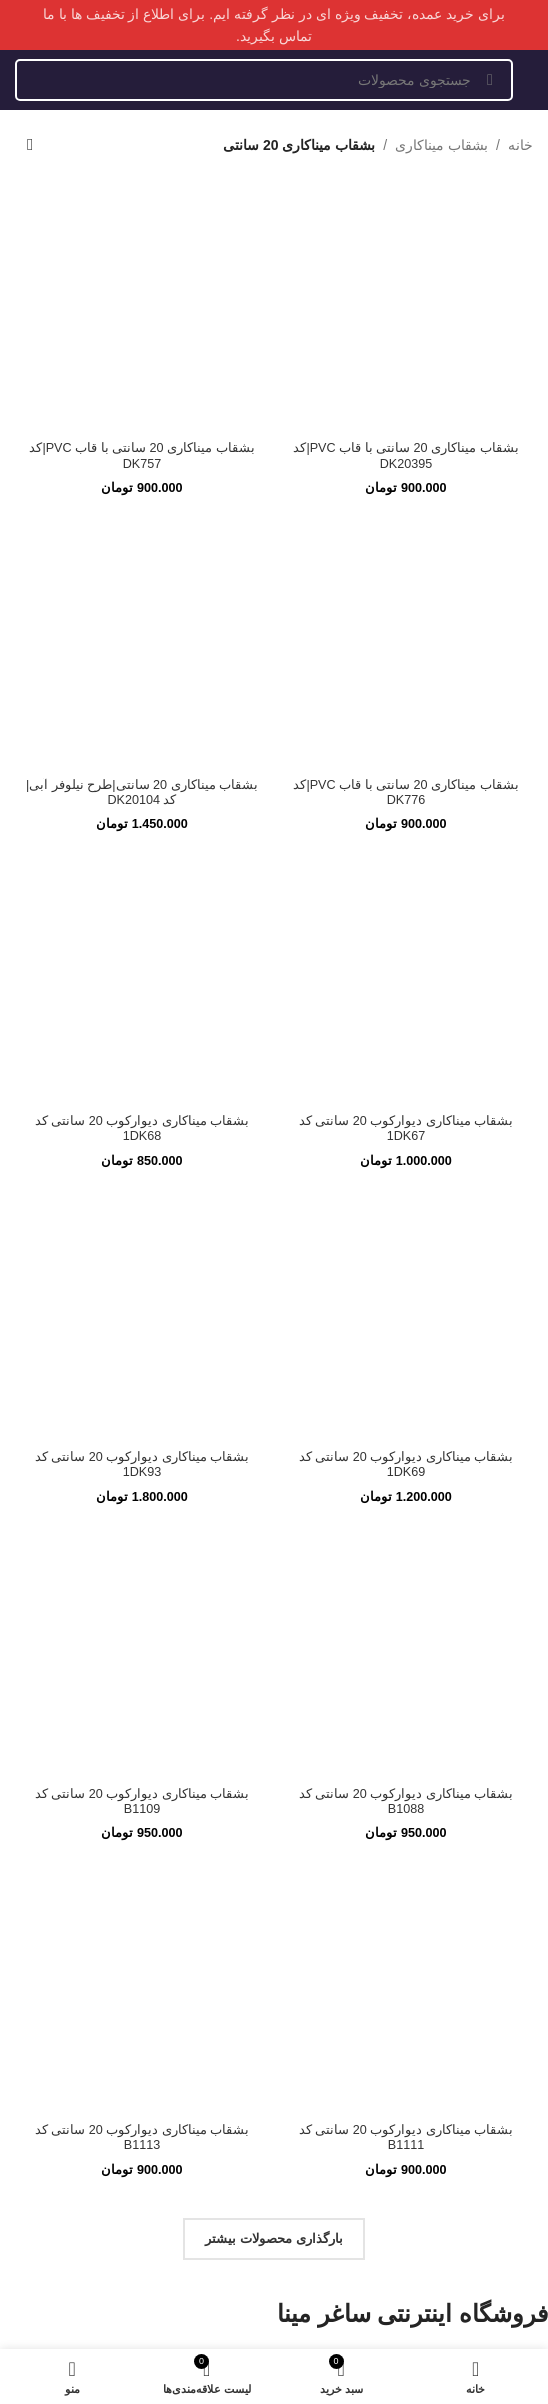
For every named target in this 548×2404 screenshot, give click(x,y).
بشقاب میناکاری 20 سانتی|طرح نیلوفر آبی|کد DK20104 (142, 556)
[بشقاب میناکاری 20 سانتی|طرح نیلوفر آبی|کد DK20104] (142, 407)
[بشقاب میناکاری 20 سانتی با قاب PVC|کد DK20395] (406, 189)
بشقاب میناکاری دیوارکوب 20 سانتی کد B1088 (406, 1092)
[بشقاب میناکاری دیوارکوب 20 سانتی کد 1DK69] (406, 725)
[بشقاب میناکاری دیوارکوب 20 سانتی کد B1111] (406, 1280)
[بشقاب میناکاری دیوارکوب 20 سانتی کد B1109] (142, 943)
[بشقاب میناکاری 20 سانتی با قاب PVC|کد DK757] (142, 189)
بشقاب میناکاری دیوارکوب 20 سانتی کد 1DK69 (406, 756)
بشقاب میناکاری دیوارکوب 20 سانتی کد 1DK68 (142, 656)
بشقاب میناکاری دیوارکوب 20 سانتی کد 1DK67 (406, 656)
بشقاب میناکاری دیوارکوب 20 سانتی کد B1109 (142, 1092)
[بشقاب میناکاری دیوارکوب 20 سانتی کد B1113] (142, 1280)
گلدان (519, 1863)
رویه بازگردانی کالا (456, 1793)
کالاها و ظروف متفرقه (437, 1959)
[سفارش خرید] (30, 145)
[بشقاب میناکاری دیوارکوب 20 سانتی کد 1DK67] (406, 625)
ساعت (515, 1887)
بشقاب (513, 1911)
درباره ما (503, 1721)
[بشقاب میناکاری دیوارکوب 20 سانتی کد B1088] (406, 943)
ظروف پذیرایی (473, 1935)
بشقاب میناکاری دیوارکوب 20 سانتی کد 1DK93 (142, 756)
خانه (520, 145)
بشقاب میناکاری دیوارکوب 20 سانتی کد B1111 (406, 1428)
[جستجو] (264, 80)
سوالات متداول (472, 1769)
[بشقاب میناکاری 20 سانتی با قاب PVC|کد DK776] (406, 289)
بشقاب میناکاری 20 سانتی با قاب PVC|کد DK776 (405, 319)
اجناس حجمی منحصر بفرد (416, 1983)
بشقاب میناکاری (441, 145)
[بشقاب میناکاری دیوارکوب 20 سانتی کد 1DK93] (142, 725)
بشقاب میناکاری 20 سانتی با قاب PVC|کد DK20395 (405, 219)
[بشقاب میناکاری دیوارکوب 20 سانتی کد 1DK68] (142, 625)
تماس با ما (496, 1745)
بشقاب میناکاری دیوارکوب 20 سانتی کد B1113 (142, 1428)
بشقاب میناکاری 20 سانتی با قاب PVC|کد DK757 (141, 219)
